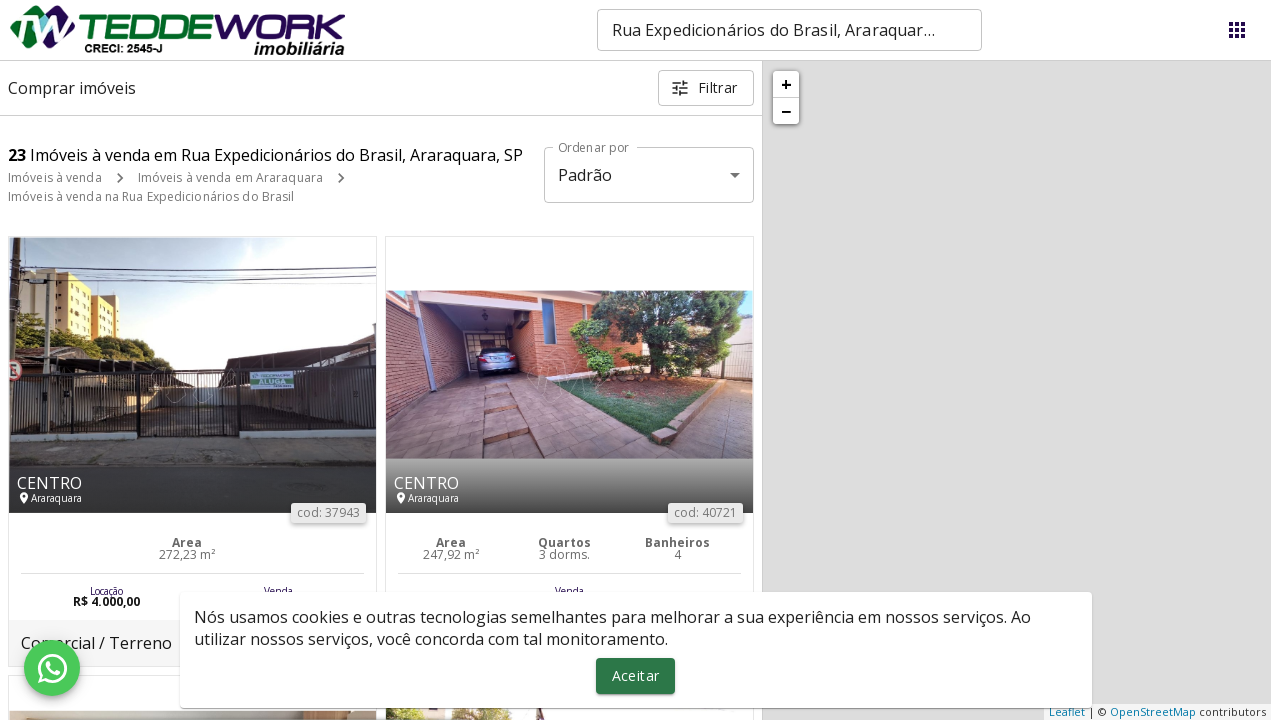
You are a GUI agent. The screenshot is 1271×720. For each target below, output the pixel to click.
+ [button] (786, 84)
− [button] (786, 111)
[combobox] (789, 30)
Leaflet (1067, 711)
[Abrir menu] (1237, 30)
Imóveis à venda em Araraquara (230, 177)
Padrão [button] (585, 175)
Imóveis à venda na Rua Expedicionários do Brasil (151, 196)
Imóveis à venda (55, 177)
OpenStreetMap (1153, 711)
